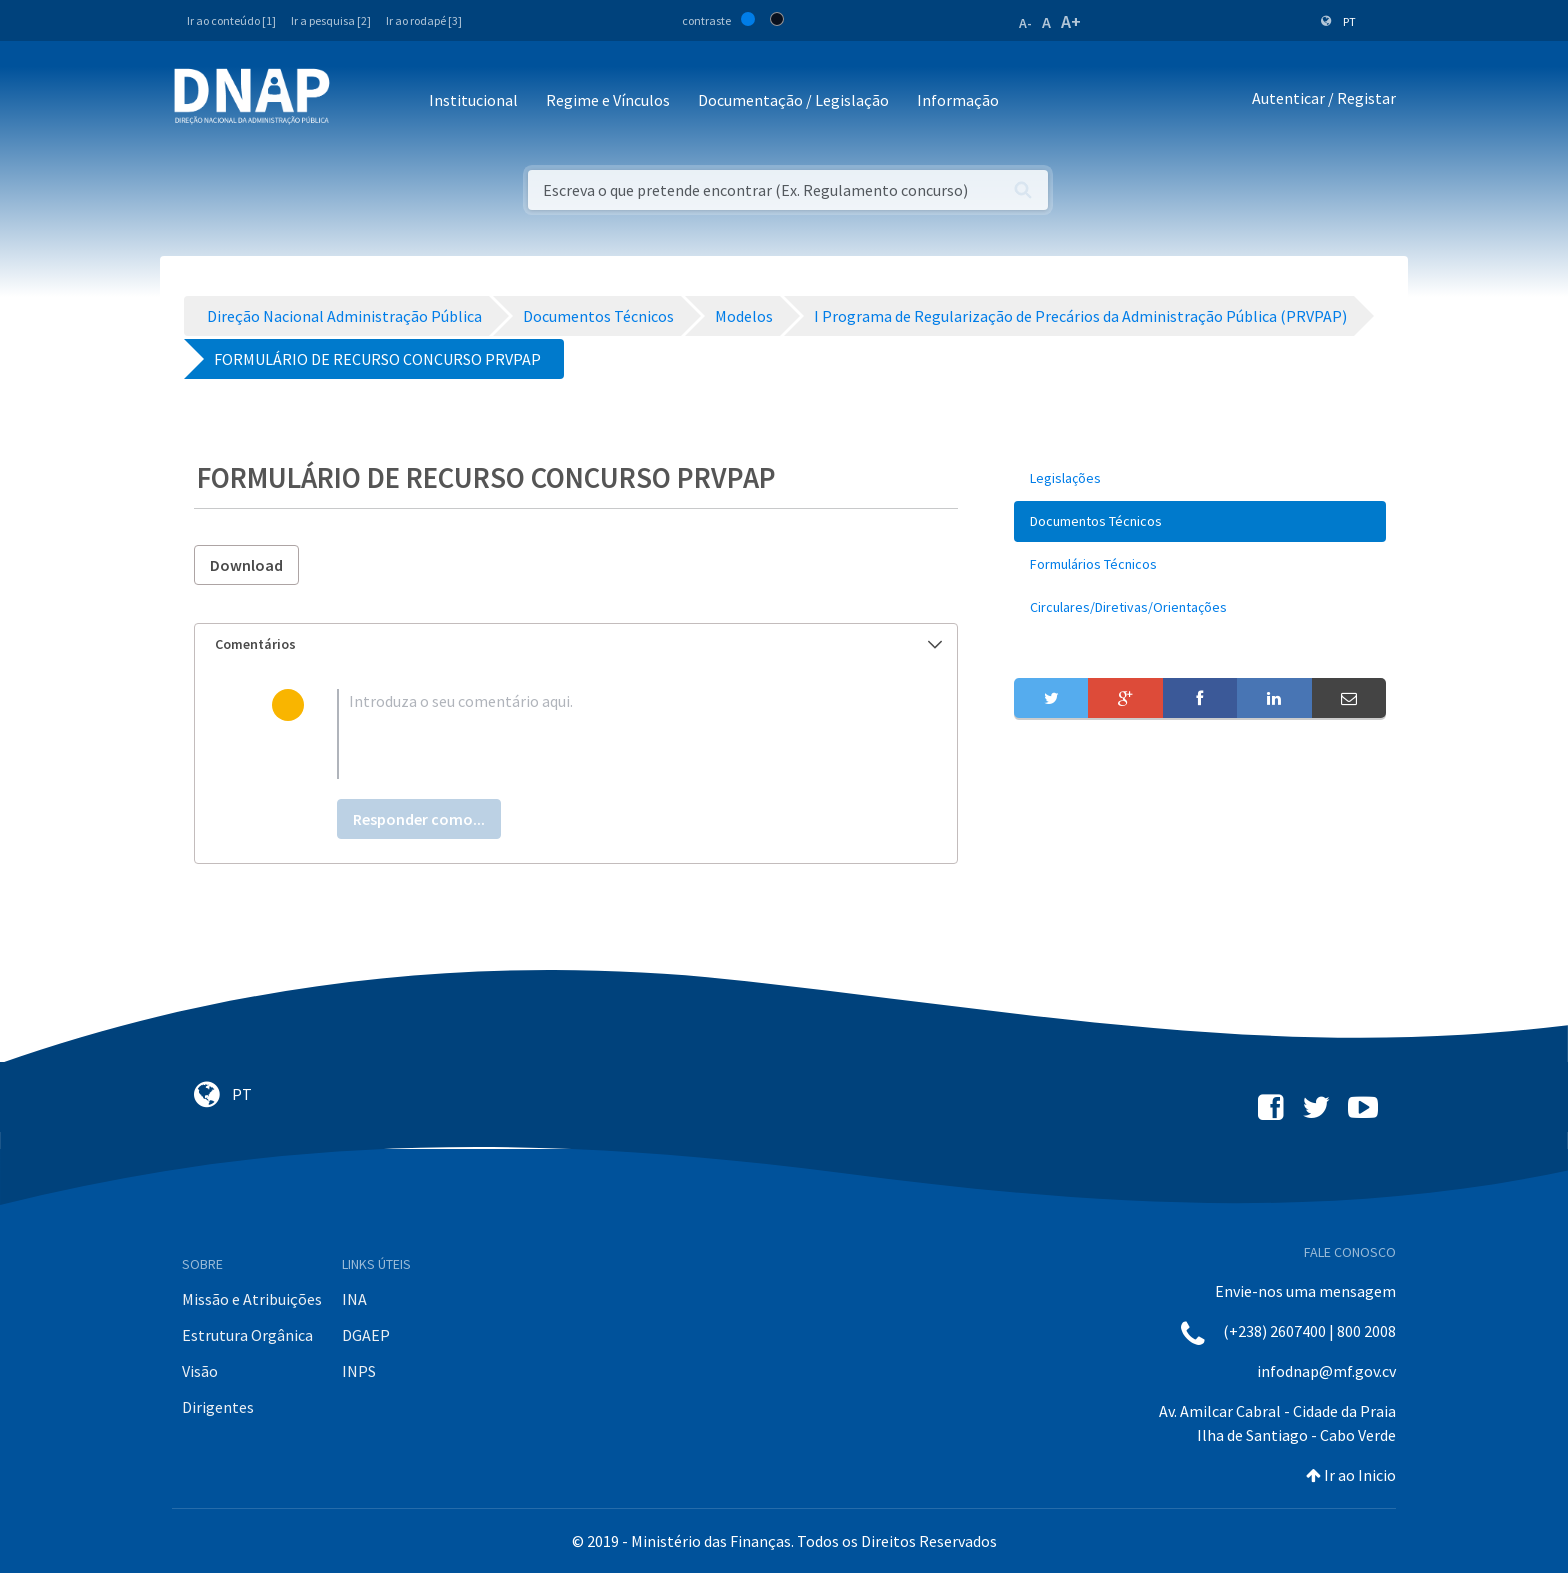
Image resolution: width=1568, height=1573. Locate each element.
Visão (200, 1371)
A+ (1071, 21)
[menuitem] (1200, 478)
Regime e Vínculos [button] (608, 100)
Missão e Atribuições (252, 1299)
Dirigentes (218, 1407)
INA (354, 1299)
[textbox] (608, 734)
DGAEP (366, 1335)
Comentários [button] (578, 644)
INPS (359, 1371)
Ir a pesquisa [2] (331, 20)
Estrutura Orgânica (247, 1335)
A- (1025, 23)
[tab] (576, 644)
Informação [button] (958, 100)
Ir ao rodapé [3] (424, 20)
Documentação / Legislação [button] (793, 100)
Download (246, 565)
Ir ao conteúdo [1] (231, 20)
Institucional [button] (473, 100)
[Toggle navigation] (358, 101)
